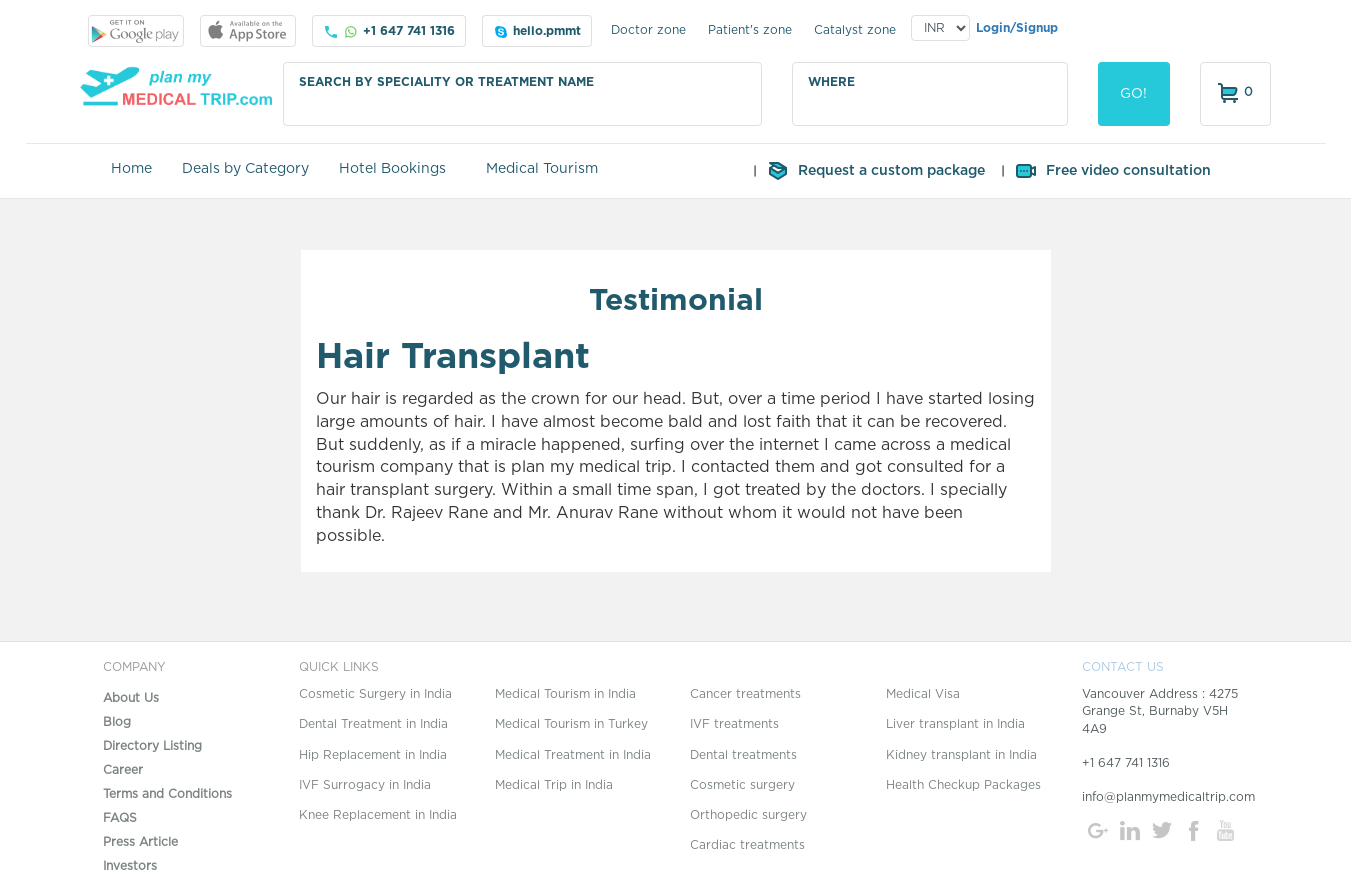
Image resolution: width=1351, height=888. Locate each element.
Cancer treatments (745, 694)
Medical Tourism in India (565, 694)
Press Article (140, 842)
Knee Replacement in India (378, 815)
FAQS (120, 818)
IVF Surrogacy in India (365, 785)
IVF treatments (734, 724)
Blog (117, 722)
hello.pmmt (537, 32)
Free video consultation (1112, 171)
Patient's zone (750, 30)
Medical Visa (923, 694)
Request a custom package (875, 171)
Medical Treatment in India (573, 755)
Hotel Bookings (392, 169)
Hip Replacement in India (373, 755)
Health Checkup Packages (963, 785)
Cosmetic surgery (742, 785)
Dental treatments (743, 755)
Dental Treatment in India (373, 724)
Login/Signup (1017, 28)
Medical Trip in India (554, 785)
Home (131, 169)
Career (123, 770)
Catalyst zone (855, 30)
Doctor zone (648, 30)
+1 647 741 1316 (389, 32)
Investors (130, 866)
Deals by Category (245, 169)
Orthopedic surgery (748, 815)
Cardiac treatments (747, 845)
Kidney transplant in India (961, 755)
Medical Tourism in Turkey (571, 724)
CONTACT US (1123, 667)
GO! (1133, 94)
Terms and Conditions (167, 794)
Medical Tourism (542, 169)
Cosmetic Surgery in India (375, 694)
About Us (131, 698)
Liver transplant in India (955, 724)
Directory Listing (152, 746)
